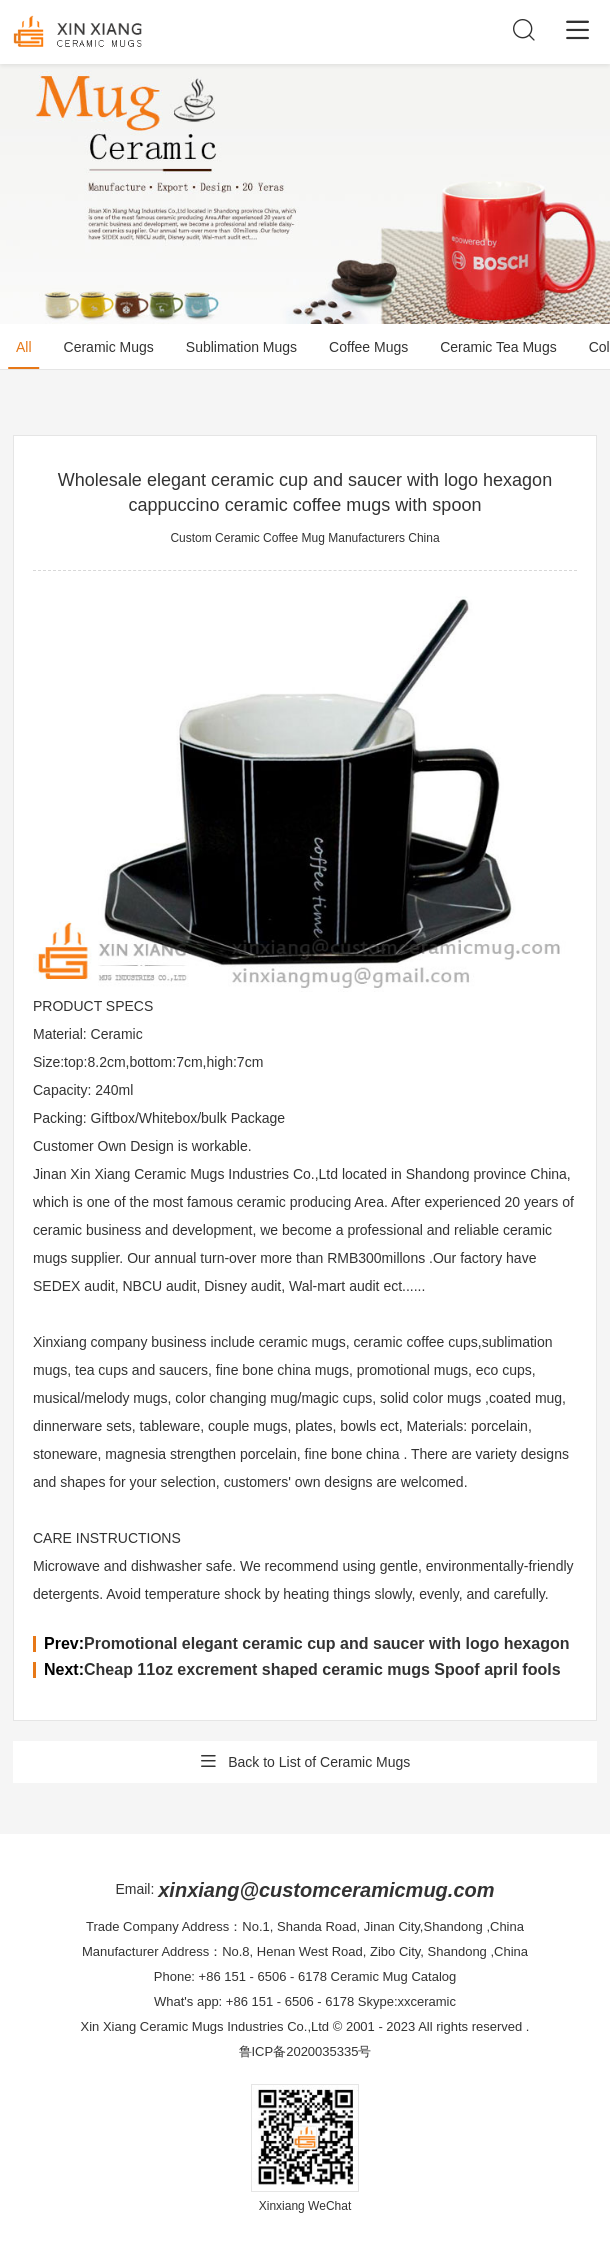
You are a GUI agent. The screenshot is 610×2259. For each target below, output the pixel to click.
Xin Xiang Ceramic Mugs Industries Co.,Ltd (205, 2026)
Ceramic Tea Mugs (498, 347)
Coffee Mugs (368, 347)
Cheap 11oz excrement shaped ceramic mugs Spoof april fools (322, 1669)
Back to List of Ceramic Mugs (305, 1762)
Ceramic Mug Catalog (394, 1976)
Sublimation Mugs (241, 347)
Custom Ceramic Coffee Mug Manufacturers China (304, 538)
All (24, 347)
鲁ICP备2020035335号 (305, 2051)
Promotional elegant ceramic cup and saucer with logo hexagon (326, 1643)
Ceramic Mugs (109, 347)
